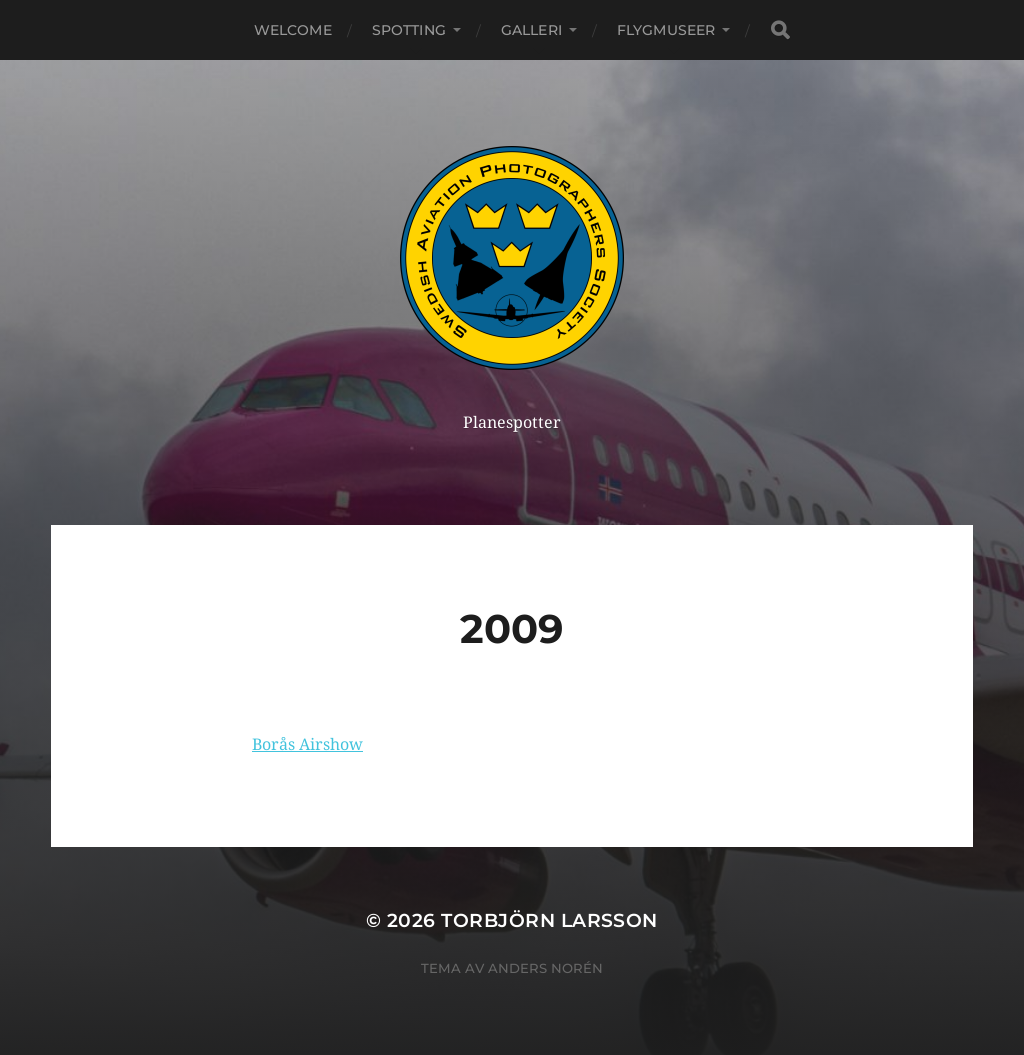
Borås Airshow (307, 744)
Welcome (293, 30)
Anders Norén (545, 968)
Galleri (531, 30)
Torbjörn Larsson (549, 920)
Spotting (409, 30)
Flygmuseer (666, 30)
